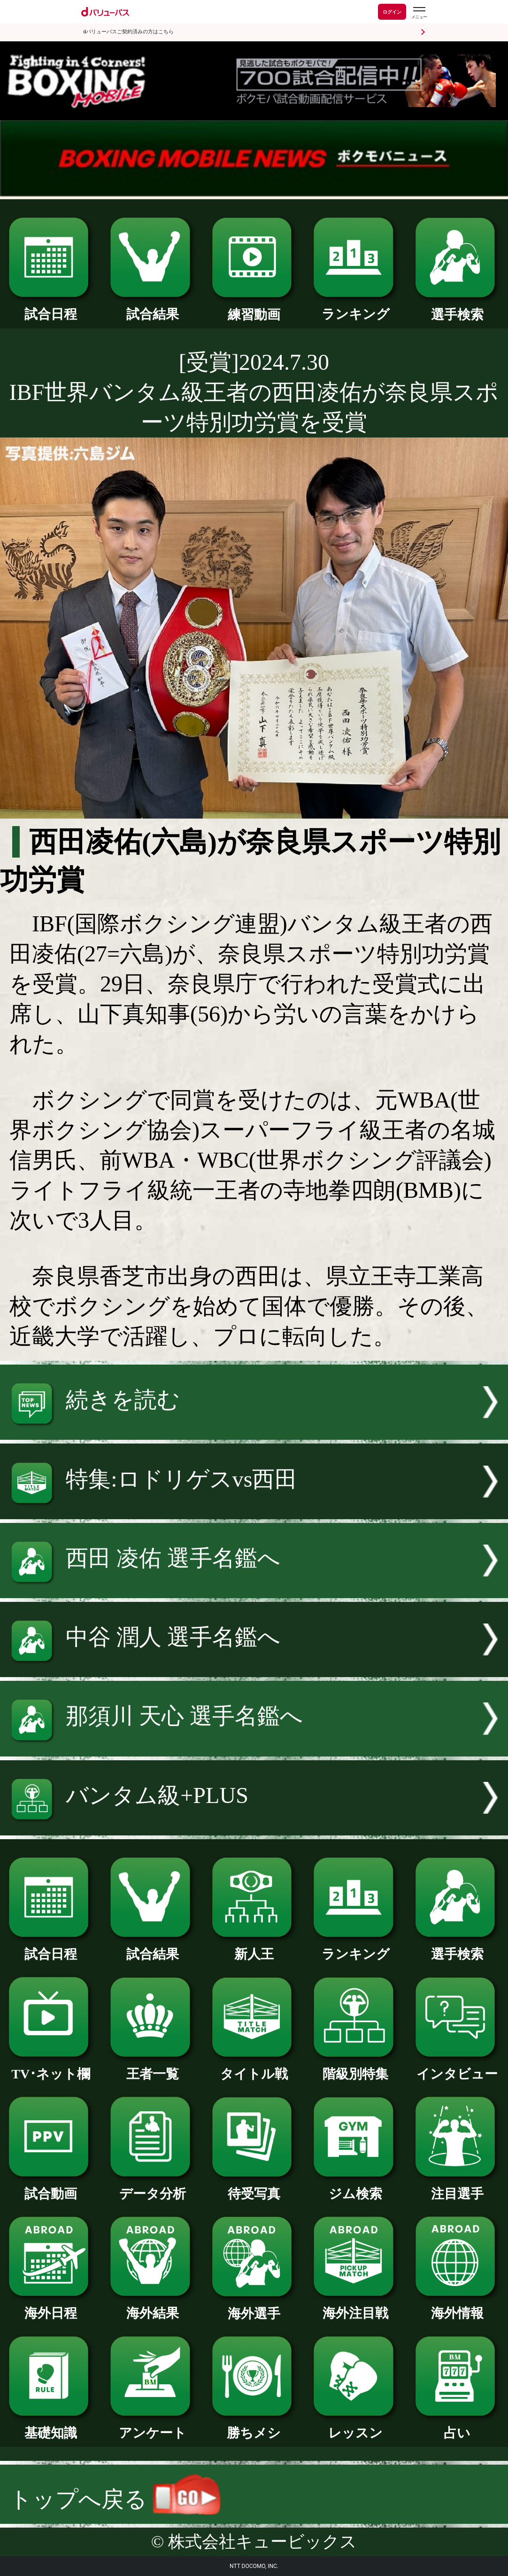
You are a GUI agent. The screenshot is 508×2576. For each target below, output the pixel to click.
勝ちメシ (254, 2426)
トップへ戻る (114, 2499)
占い (457, 2426)
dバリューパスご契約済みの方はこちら (128, 32)
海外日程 (51, 2306)
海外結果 (152, 2306)
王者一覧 (152, 2067)
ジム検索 (355, 2187)
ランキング (355, 307)
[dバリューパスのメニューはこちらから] (419, 13)
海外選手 (254, 2307)
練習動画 (254, 308)
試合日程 (51, 307)
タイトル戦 (254, 2067)
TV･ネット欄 (51, 2067)
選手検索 (457, 308)
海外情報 (457, 2306)
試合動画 (51, 2187)
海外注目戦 (355, 2306)
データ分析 (152, 2187)
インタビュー (457, 2067)
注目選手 (457, 2187)
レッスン (355, 2426)
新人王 (254, 1947)
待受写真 (254, 2187)
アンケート (152, 2426)
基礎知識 (51, 2426)
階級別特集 (355, 2067)
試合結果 (152, 307)
